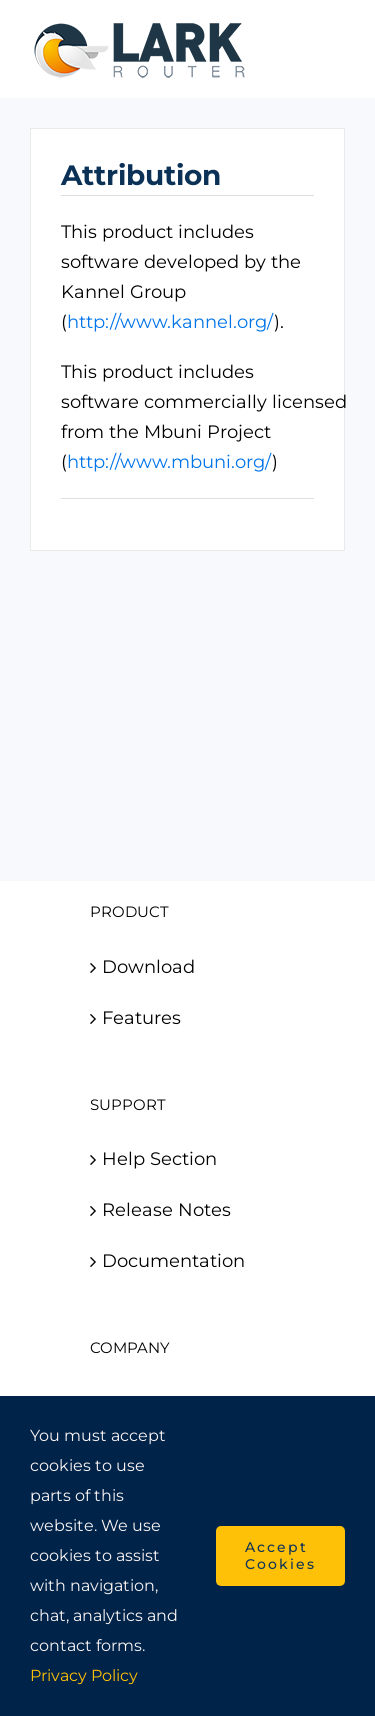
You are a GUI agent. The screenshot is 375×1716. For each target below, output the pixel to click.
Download (148, 967)
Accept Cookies (280, 1555)
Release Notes (166, 1210)
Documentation (173, 1261)
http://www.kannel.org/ (170, 322)
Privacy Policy (84, 1675)
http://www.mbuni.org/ (169, 462)
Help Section (159, 1159)
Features (141, 1018)
